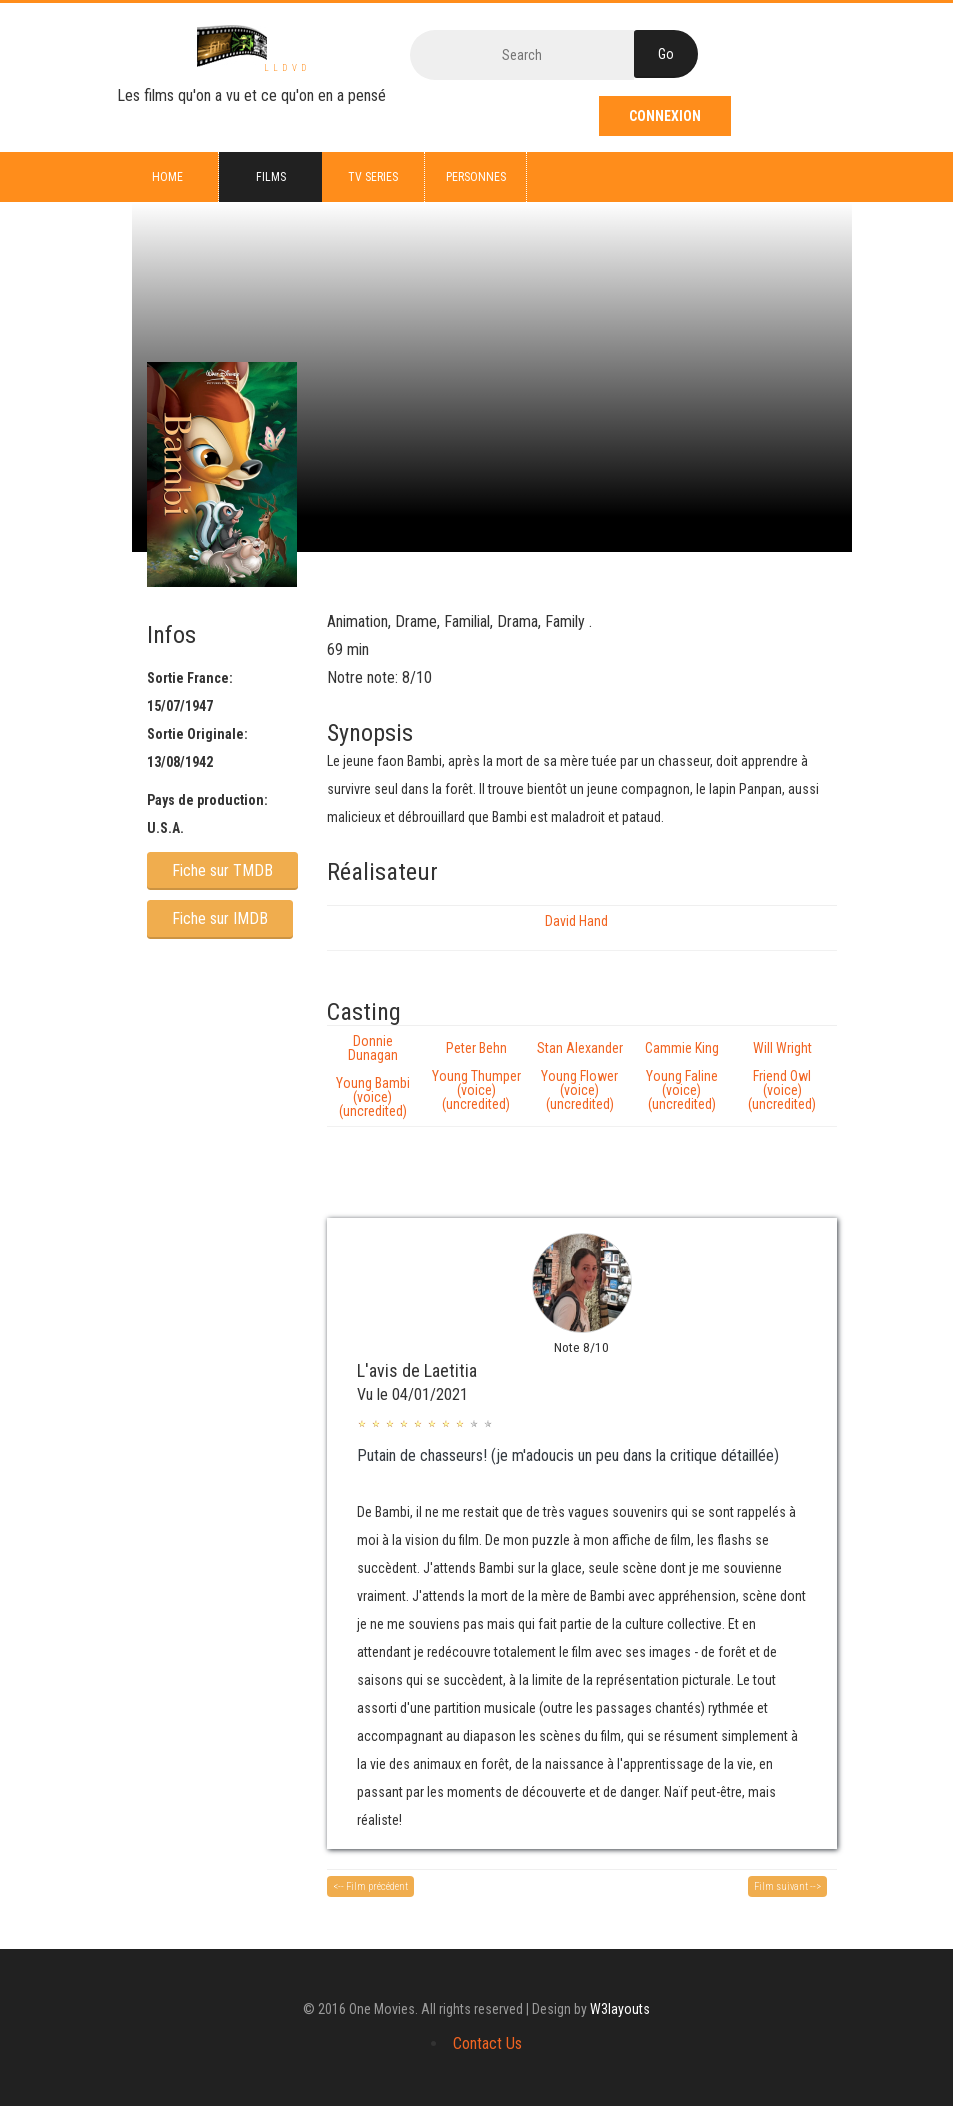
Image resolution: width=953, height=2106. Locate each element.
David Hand (576, 921)
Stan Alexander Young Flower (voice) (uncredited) (580, 1076)
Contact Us (487, 2043)
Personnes (476, 177)
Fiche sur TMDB (222, 870)
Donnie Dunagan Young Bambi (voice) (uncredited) (373, 1076)
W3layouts (620, 2009)
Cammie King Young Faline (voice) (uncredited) (682, 1076)
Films (271, 177)
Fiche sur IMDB (220, 918)
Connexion (665, 116)
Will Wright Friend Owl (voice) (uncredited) (782, 1076)
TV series (373, 177)
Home (167, 177)
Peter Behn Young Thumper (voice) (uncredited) (476, 1076)
